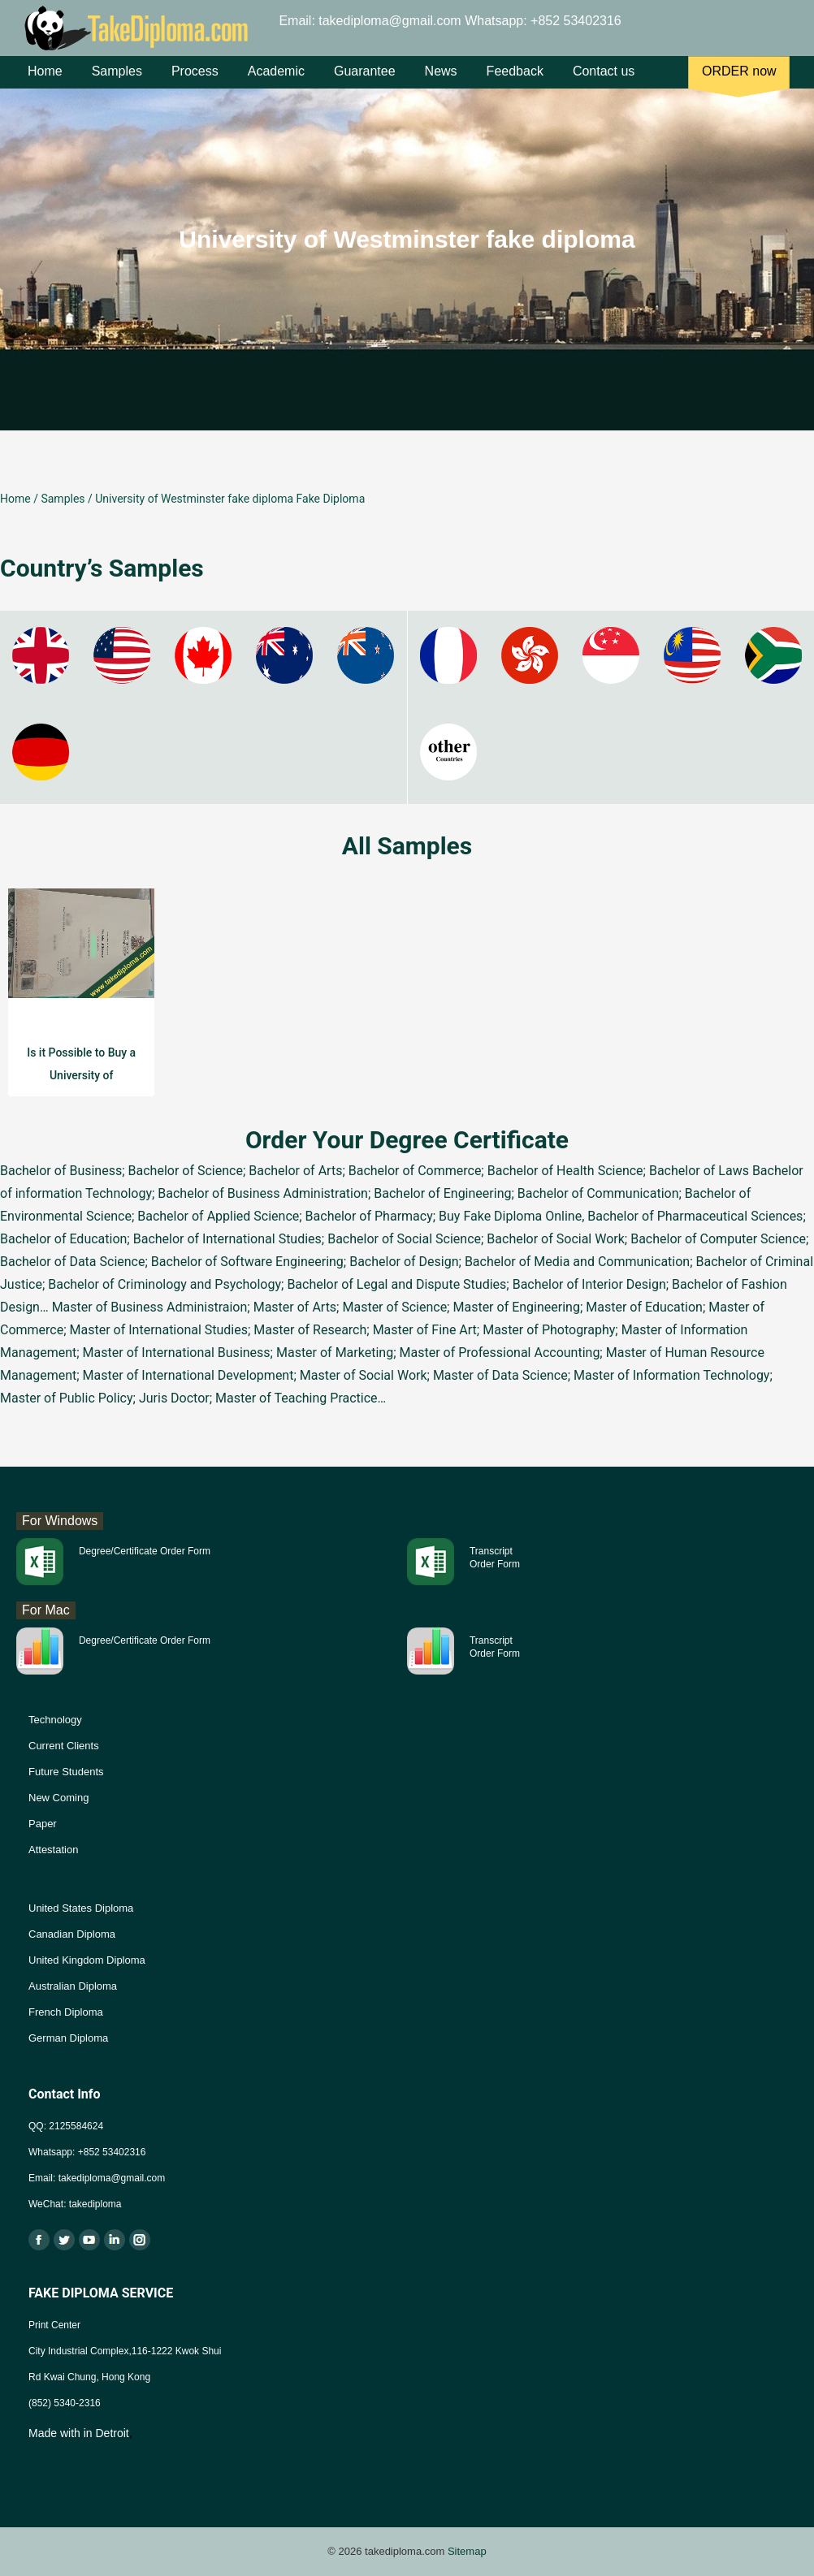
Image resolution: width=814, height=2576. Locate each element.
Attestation (53, 1849)
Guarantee (365, 80)
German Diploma (68, 2038)
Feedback (515, 80)
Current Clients (63, 1746)
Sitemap (467, 2551)
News (441, 80)
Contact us (603, 80)
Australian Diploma (72, 1986)
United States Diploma (80, 1908)
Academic (276, 80)
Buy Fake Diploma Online (510, 1216)
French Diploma (65, 2012)
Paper (42, 1823)
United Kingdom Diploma (86, 1960)
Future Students (66, 1772)
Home (45, 80)
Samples (117, 80)
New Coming (58, 1798)
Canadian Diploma (71, 1934)
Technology (55, 1720)
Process (195, 80)
